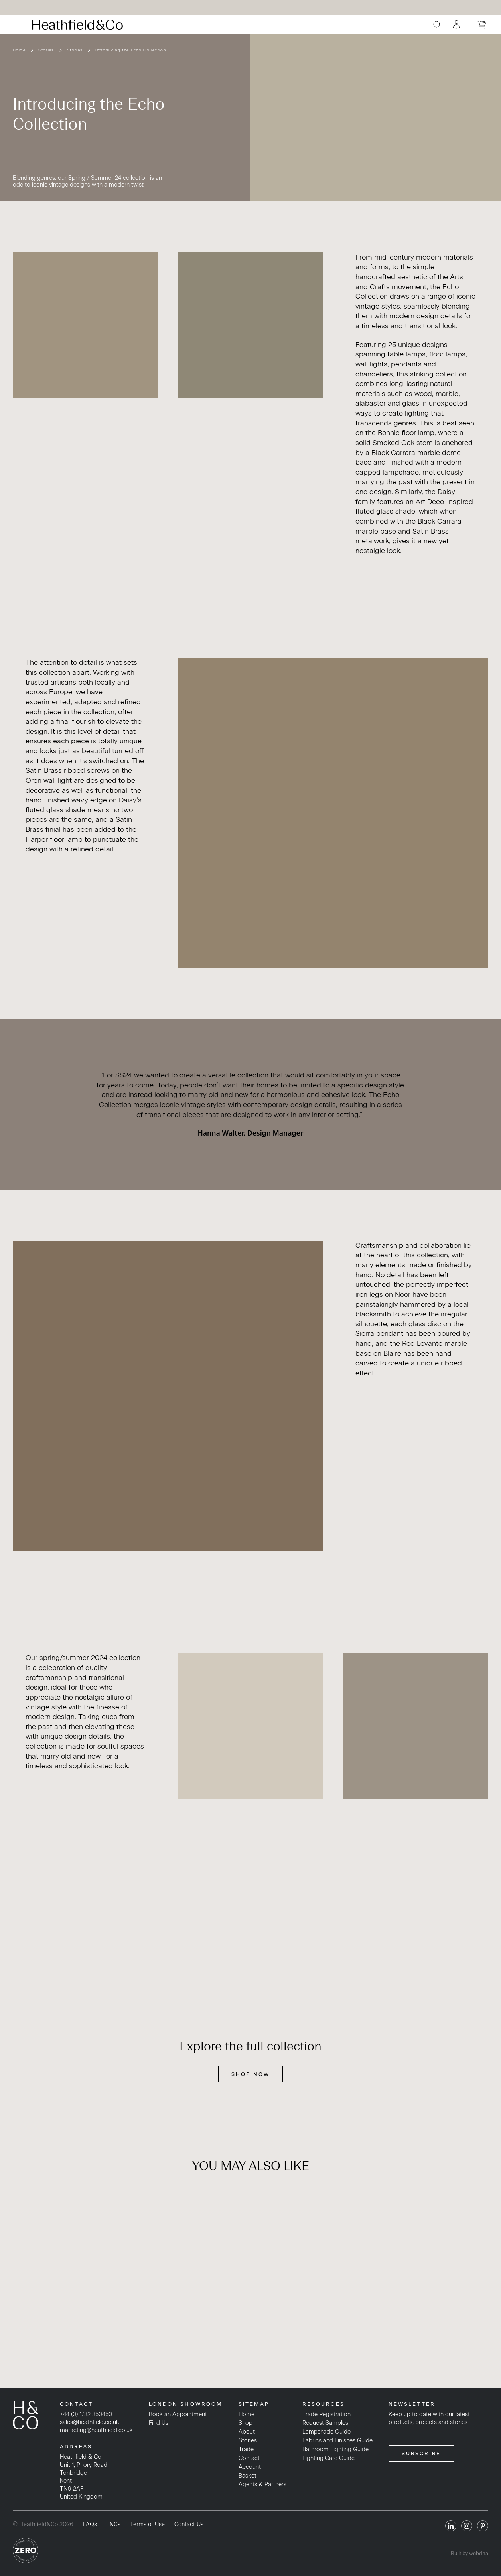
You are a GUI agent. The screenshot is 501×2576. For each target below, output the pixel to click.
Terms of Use (147, 2524)
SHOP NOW (250, 2074)
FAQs (90, 2524)
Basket (247, 2475)
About (247, 2431)
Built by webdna (469, 2553)
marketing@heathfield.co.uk (96, 2430)
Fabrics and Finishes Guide (337, 2440)
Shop (245, 2422)
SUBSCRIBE (421, 2453)
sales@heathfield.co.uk (89, 2422)
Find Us (158, 2422)
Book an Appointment (178, 2414)
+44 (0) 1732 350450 (86, 2414)
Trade (246, 2449)
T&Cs (113, 2524)
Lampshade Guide (326, 2431)
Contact (249, 2458)
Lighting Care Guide (328, 2458)
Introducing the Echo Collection (130, 50)
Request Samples (325, 2422)
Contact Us (188, 2524)
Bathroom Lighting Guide (335, 2449)
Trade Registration (326, 2414)
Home (19, 50)
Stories (46, 50)
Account (250, 2466)
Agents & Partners (262, 2484)
